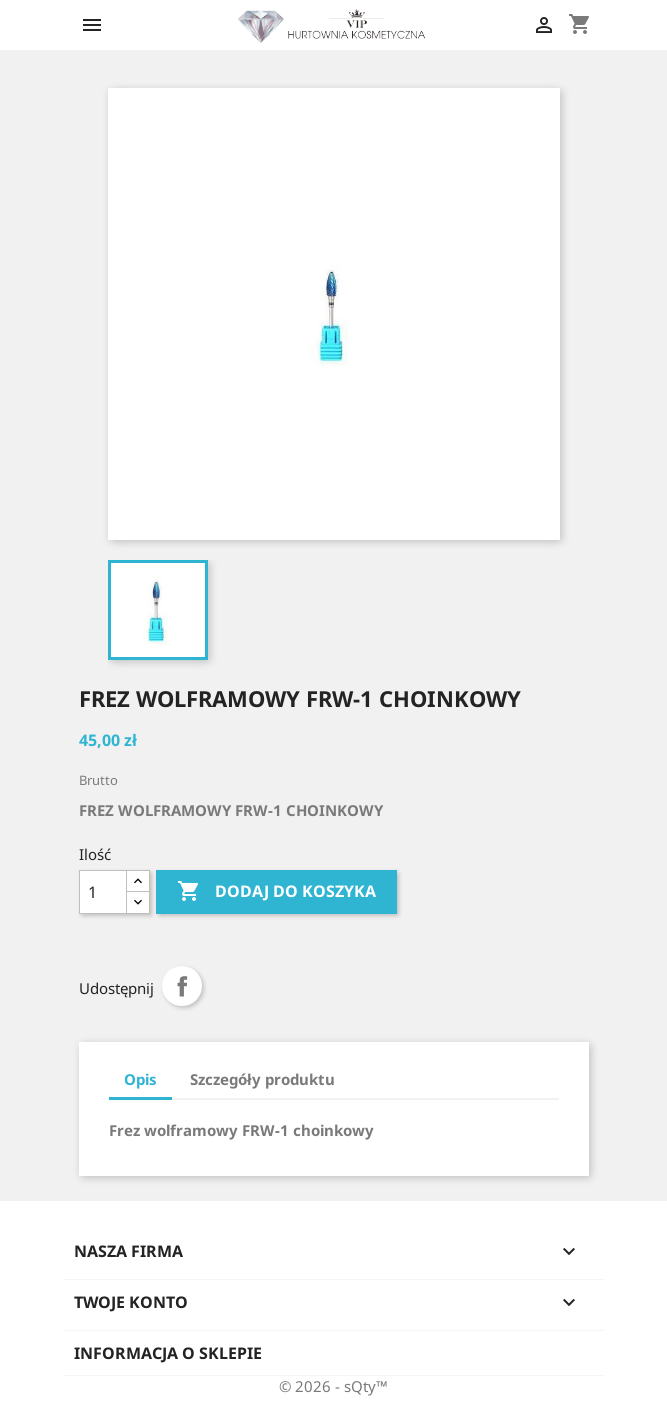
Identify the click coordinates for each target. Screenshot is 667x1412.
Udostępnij (182, 986)
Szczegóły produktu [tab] (262, 1079)
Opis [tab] (140, 1079)
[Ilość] (103, 892)
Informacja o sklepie (168, 1353)
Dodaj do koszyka (276, 892)
